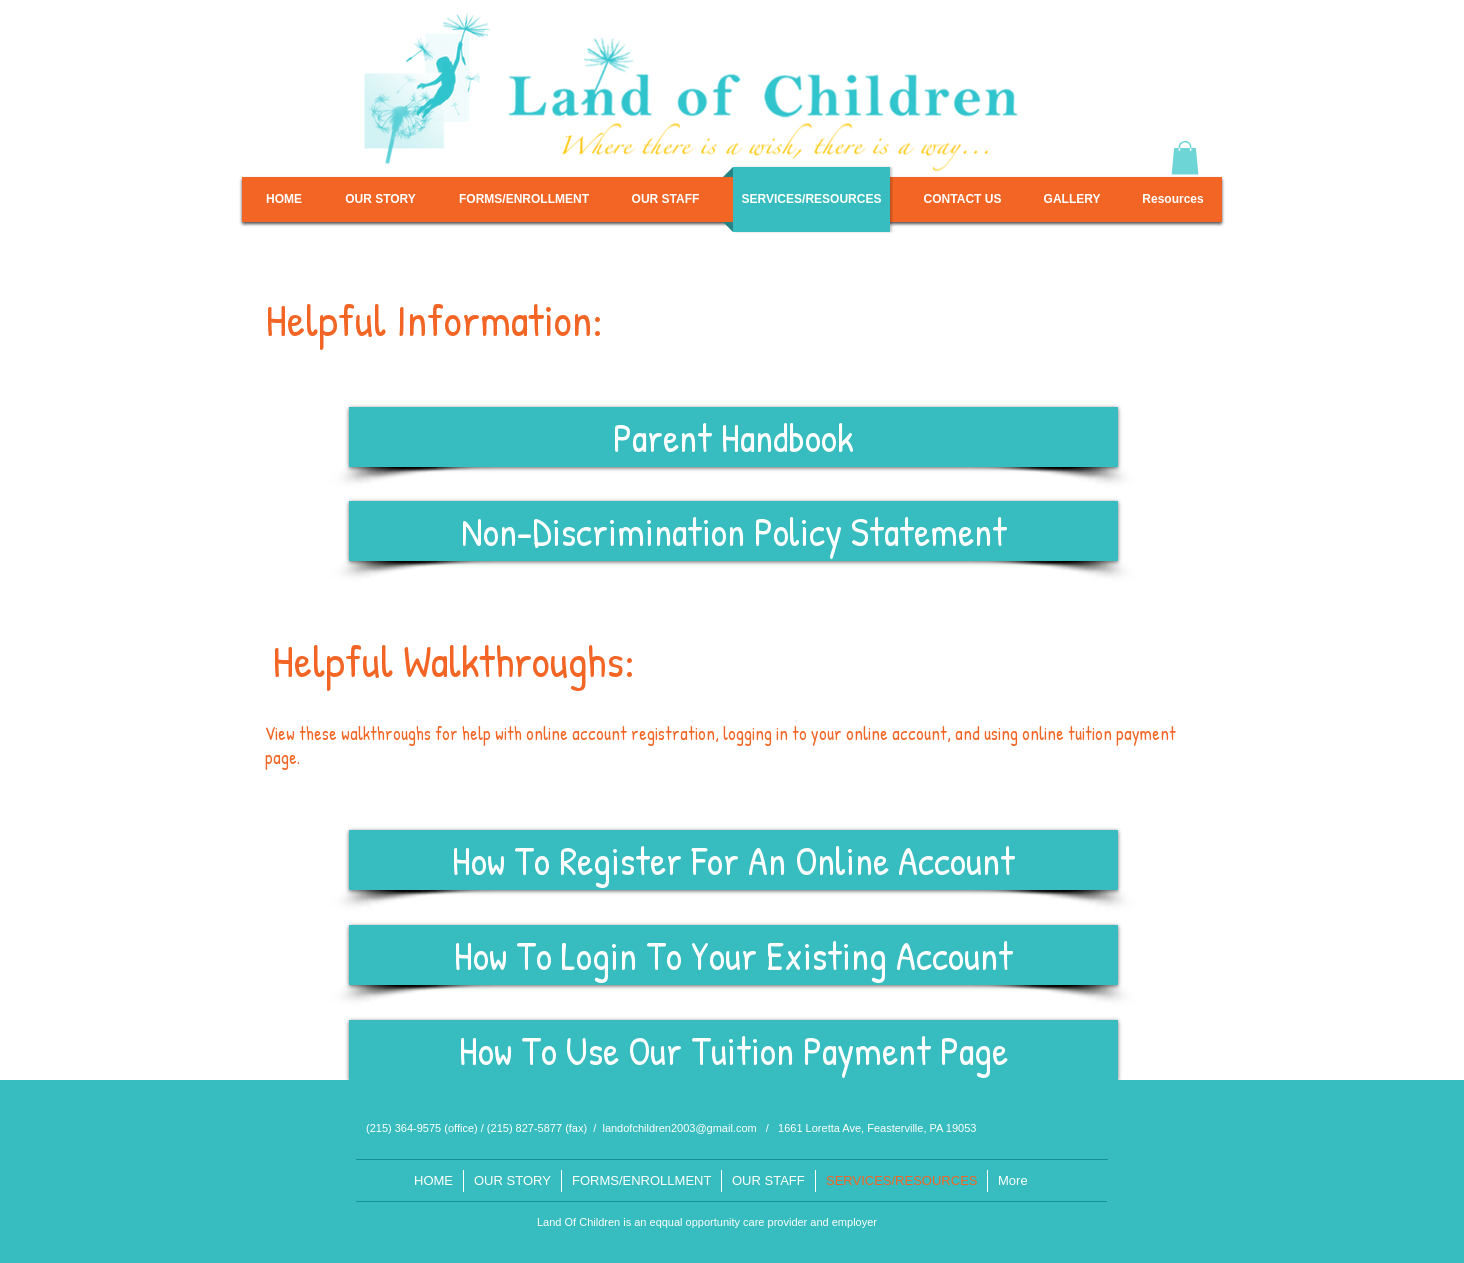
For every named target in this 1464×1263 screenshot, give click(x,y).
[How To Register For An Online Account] (733, 860)
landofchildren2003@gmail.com (679, 1128)
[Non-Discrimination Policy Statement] (733, 531)
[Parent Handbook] (733, 437)
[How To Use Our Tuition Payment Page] (733, 1050)
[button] (1185, 157)
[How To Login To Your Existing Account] (733, 955)
